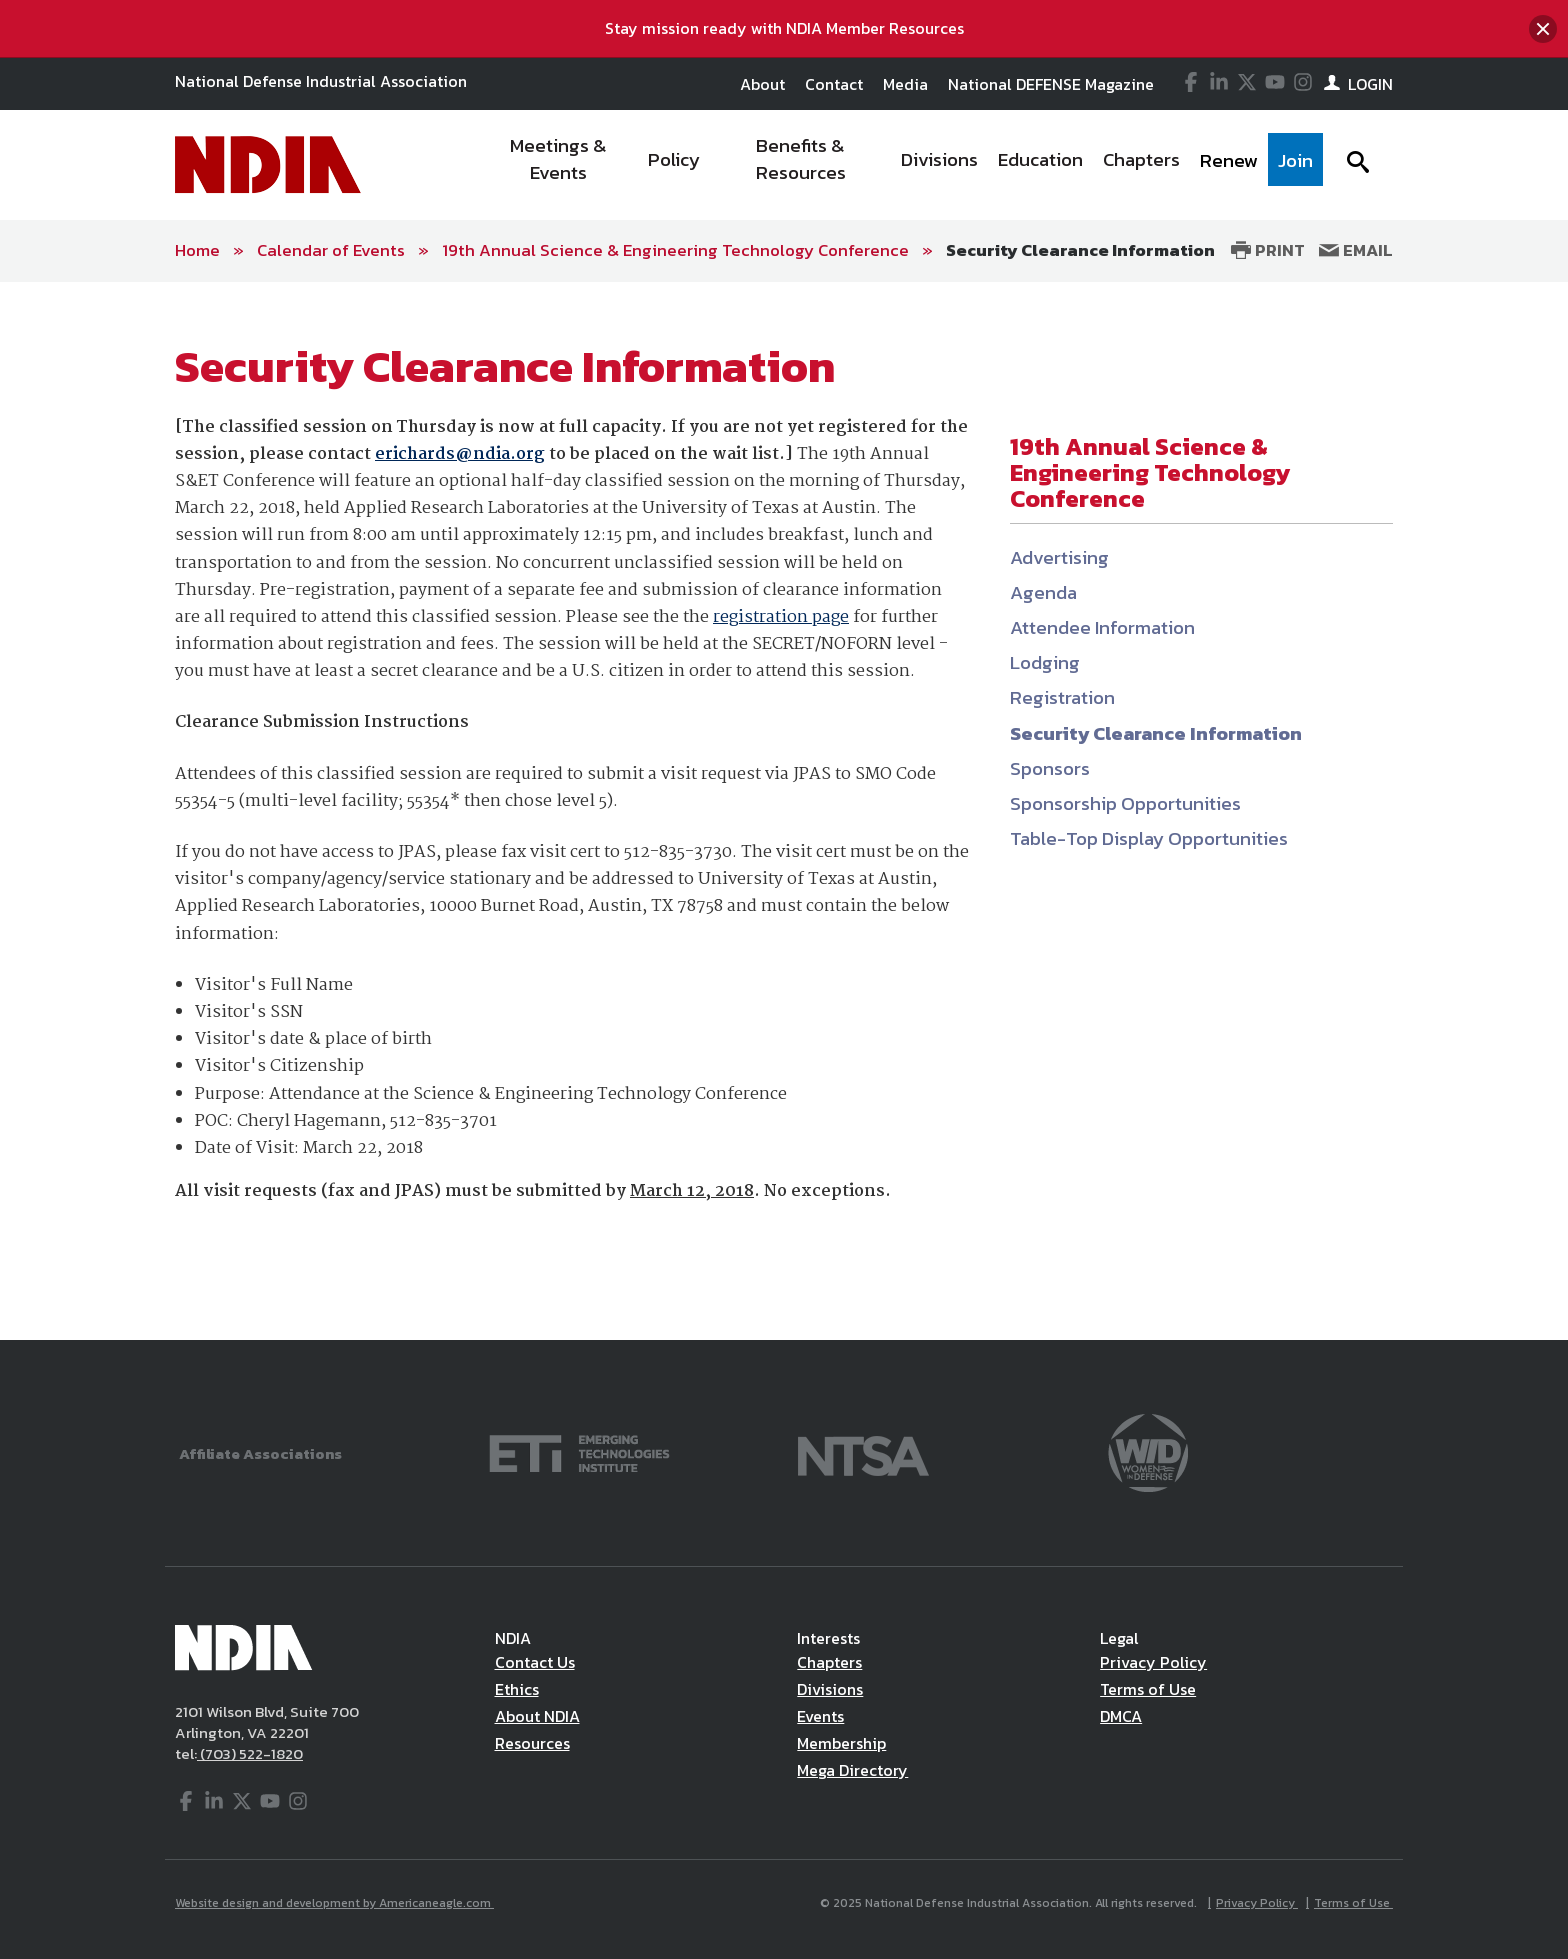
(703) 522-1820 (250, 1753)
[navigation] (902, 165)
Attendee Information (1102, 627)
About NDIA (537, 1716)
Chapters (829, 1662)
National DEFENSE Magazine (1051, 84)
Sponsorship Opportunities (1125, 803)
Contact (834, 84)
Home (197, 250)
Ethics (517, 1689)
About (762, 84)
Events (820, 1716)
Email (1356, 250)
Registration (1062, 697)
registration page (781, 617)
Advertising (1059, 557)
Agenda (1043, 592)
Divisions (830, 1689)
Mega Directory (852, 1770)
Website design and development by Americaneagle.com (334, 1903)
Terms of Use (1148, 1689)
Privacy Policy (1153, 1662)
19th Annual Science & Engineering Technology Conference (675, 250)
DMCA (1121, 1716)
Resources (532, 1743)
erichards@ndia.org (460, 454)
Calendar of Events (331, 250)
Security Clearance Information (1080, 250)
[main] (784, 811)
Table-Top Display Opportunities (1149, 838)
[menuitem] (559, 165)
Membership (841, 1743)
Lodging (1045, 662)
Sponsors (1050, 768)
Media (905, 84)
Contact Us (535, 1662)
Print (1268, 250)
